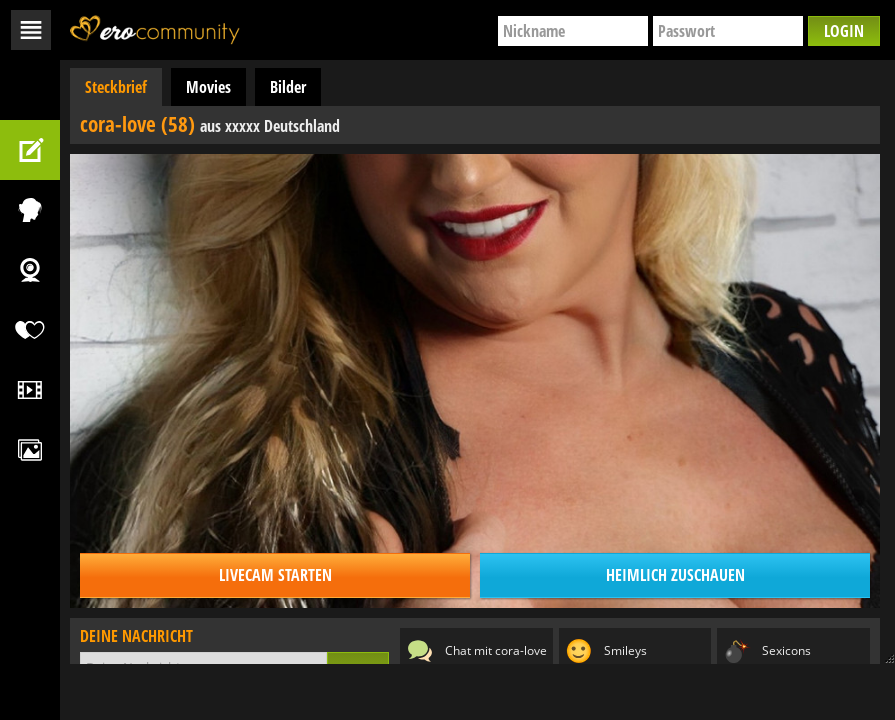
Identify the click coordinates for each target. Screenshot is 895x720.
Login (844, 31)
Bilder (288, 87)
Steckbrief (116, 87)
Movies (208, 87)
